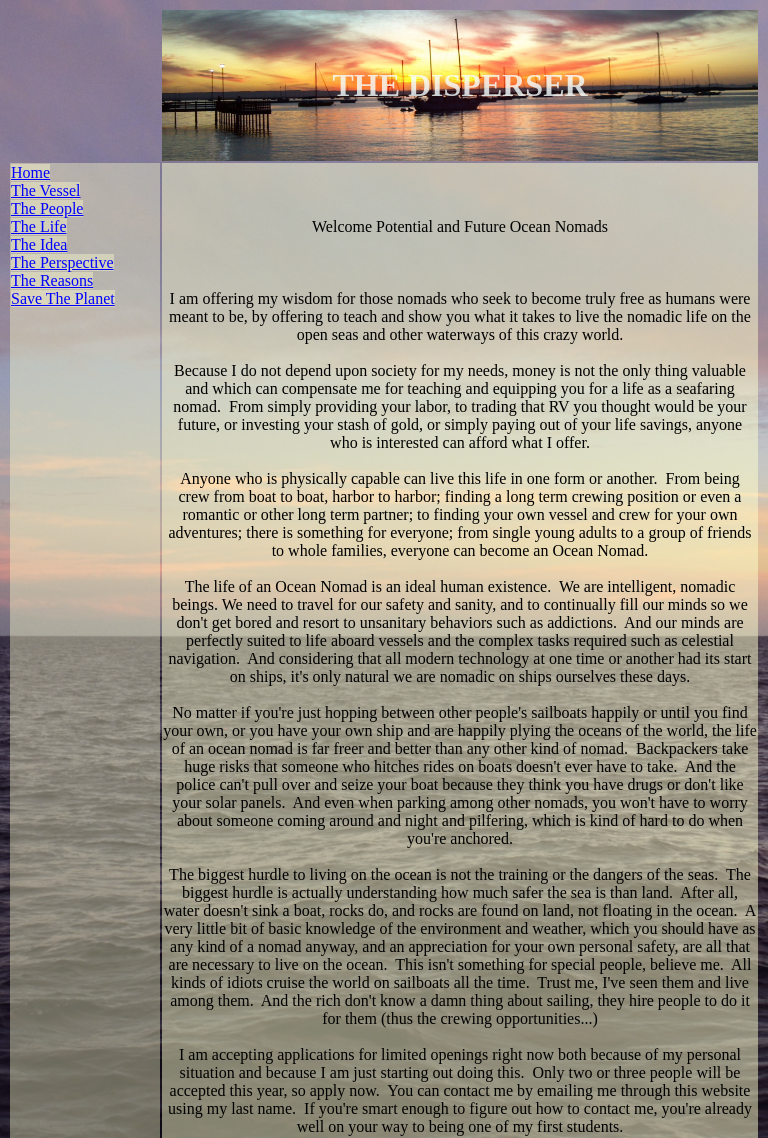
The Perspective (62, 261)
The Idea (39, 243)
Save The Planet (63, 297)
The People (47, 207)
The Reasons (52, 279)
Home (30, 171)
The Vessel (45, 189)
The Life (39, 225)
